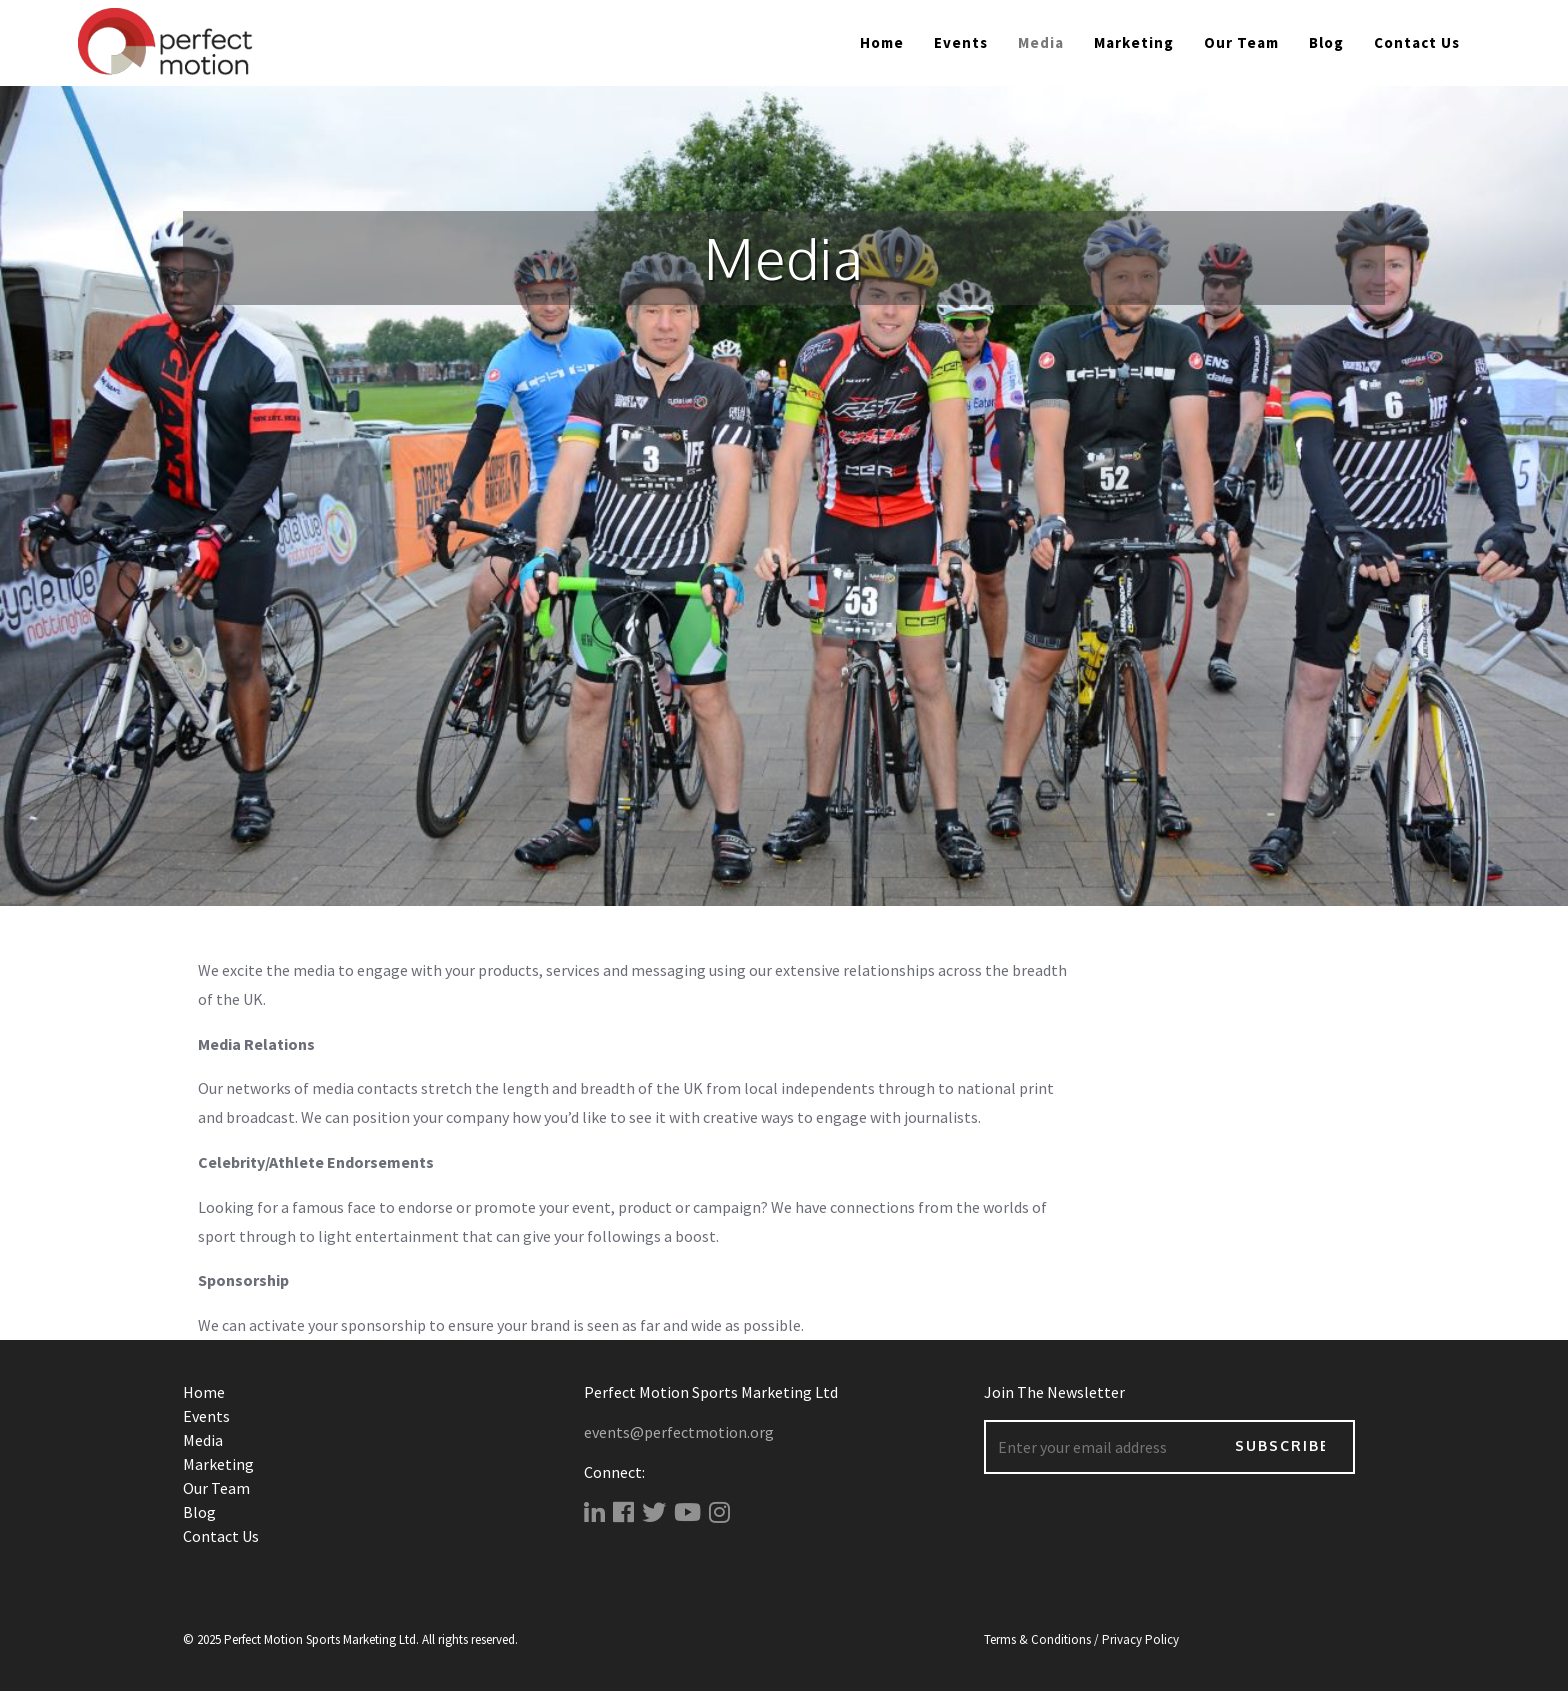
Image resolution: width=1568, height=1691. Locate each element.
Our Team (1241, 42)
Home (882, 42)
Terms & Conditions (1037, 1639)
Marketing (1134, 42)
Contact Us (1417, 42)
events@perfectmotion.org (679, 1432)
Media (203, 1440)
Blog (1326, 42)
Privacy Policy (1140, 1639)
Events (961, 42)
